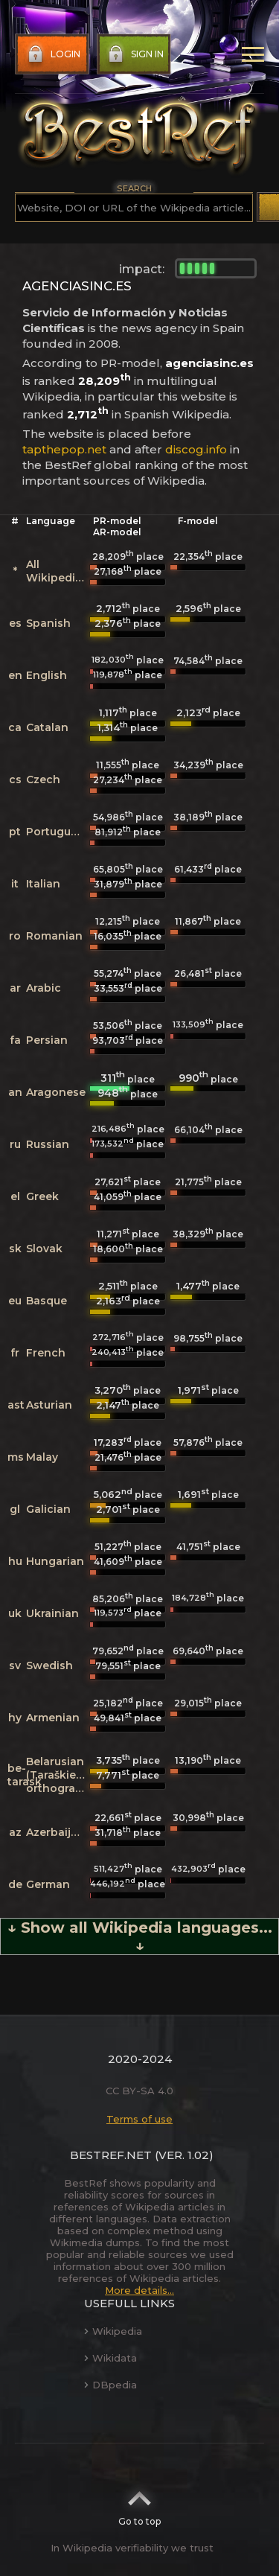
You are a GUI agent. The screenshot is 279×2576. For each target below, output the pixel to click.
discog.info (196, 449)
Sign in (134, 54)
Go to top (139, 2504)
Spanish (48, 623)
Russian (47, 1144)
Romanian (54, 936)
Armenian (53, 1717)
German (48, 1884)
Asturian (49, 1405)
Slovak (44, 1248)
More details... (139, 2290)
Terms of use (139, 2119)
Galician (48, 1509)
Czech (43, 779)
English (46, 675)
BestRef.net (111, 2155)
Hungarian (55, 1561)
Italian (43, 883)
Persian (47, 1040)
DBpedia (110, 2385)
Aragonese (56, 1092)
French (45, 1352)
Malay (42, 1457)
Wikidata (110, 2358)
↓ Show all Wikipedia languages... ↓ (139, 1936)
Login (52, 54)
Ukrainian (52, 1613)
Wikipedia (113, 2331)
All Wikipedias (57, 571)
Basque (46, 1300)
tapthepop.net (64, 449)
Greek (42, 1196)
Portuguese (58, 831)
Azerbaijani (57, 1832)
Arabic (43, 988)
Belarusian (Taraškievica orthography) (63, 1775)
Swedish (49, 1665)
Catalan (47, 727)
